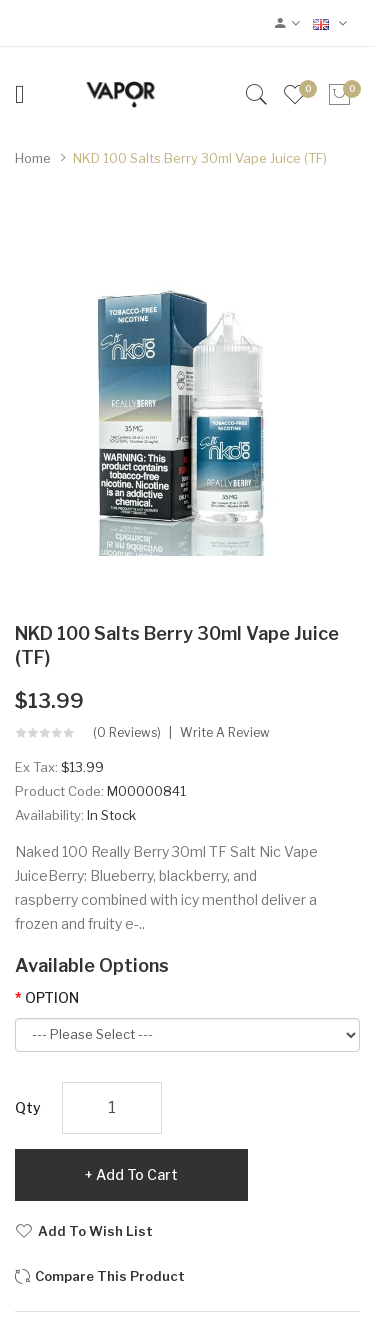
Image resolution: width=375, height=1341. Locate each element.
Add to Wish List (95, 1231)
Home (33, 158)
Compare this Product (110, 1276)
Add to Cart (137, 1174)
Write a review (225, 733)
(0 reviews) (127, 733)
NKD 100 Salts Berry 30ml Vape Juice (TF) (200, 158)
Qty (28, 1107)
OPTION (52, 997)
